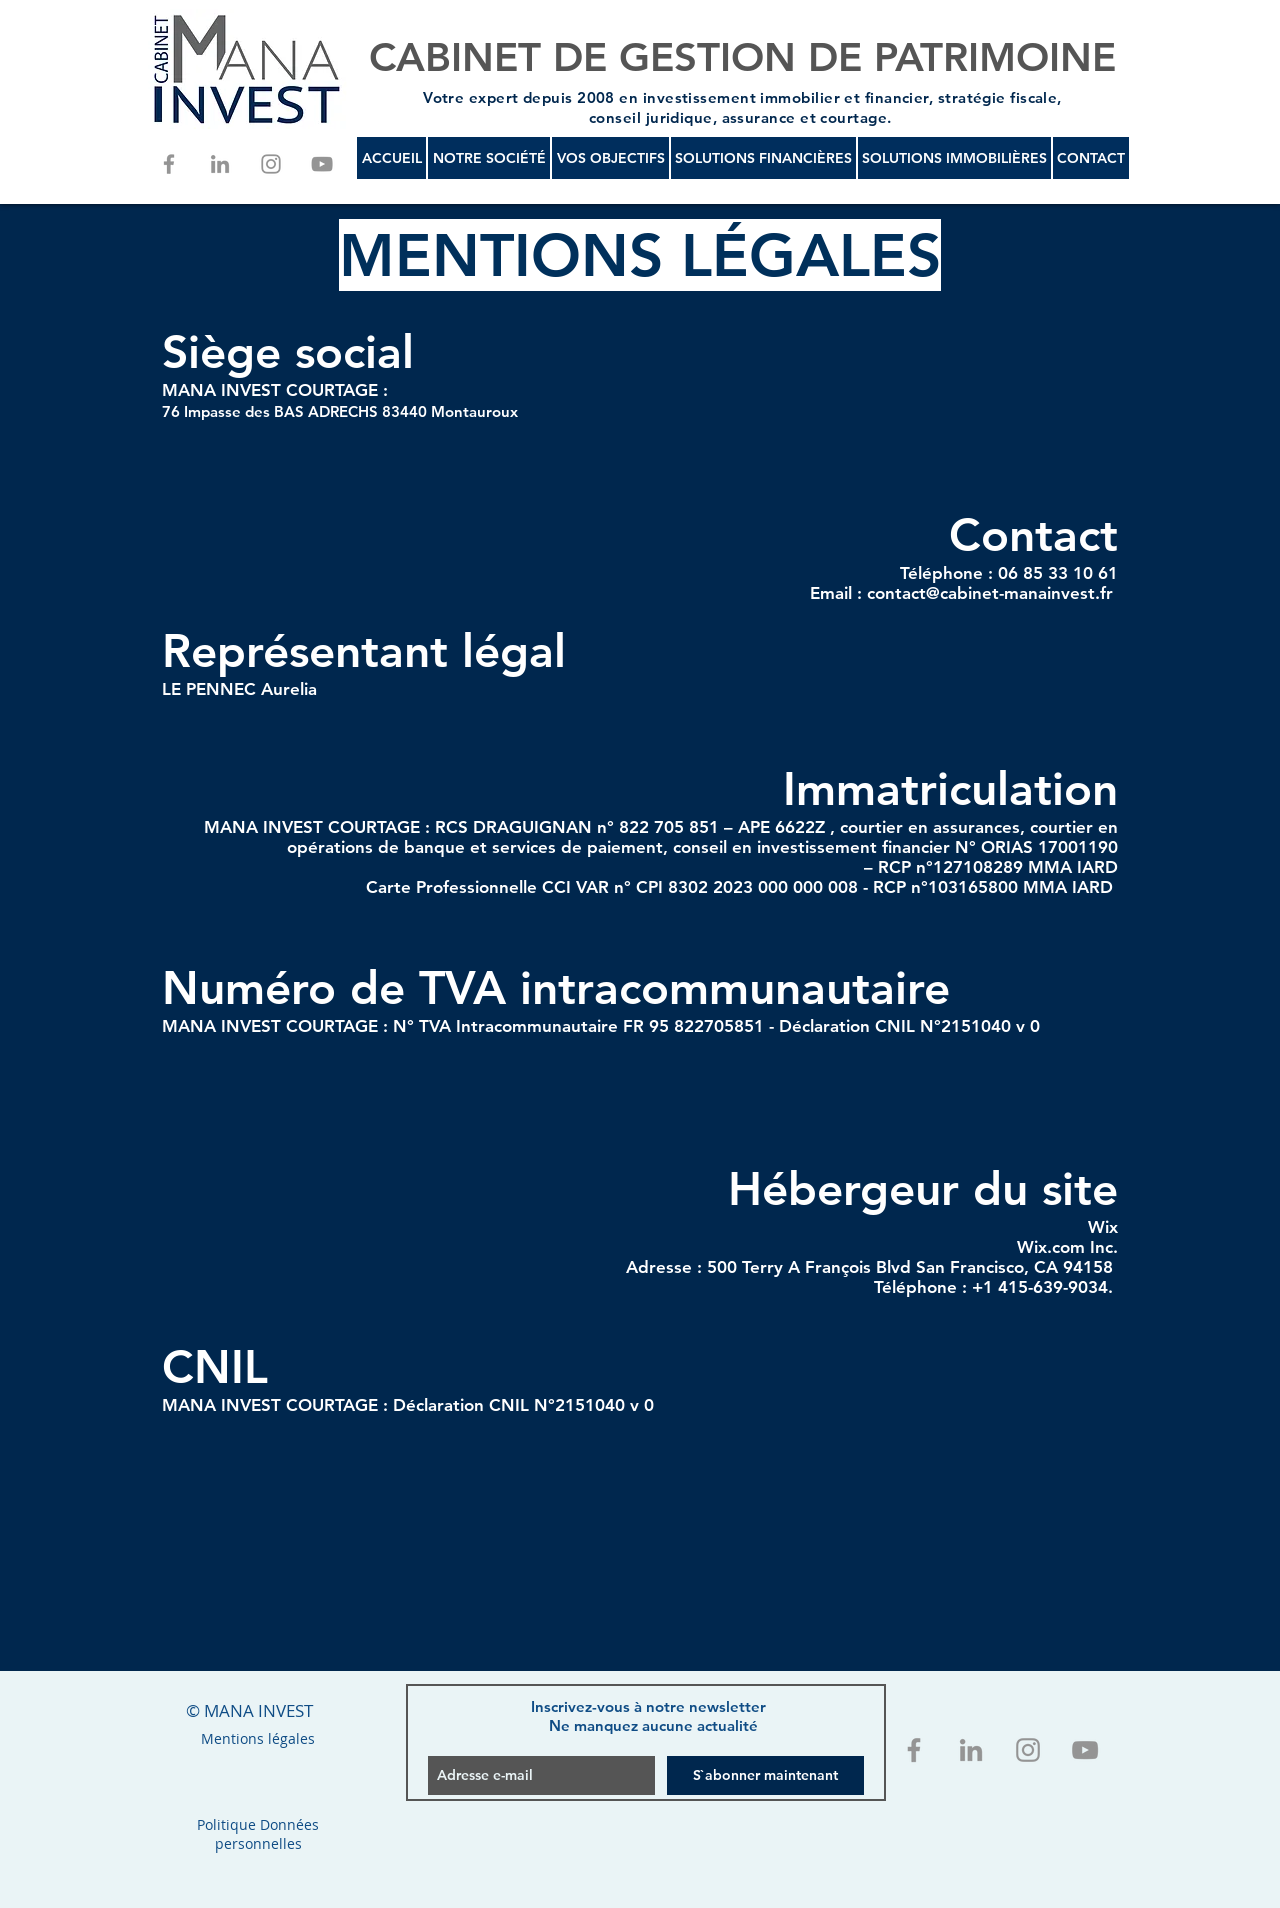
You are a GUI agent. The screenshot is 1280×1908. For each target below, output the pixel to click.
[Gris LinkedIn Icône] (220, 164)
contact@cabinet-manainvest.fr (990, 593)
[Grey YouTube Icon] (322, 164)
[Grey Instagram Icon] (271, 164)
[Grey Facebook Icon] (169, 164)
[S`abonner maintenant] (765, 1775)
